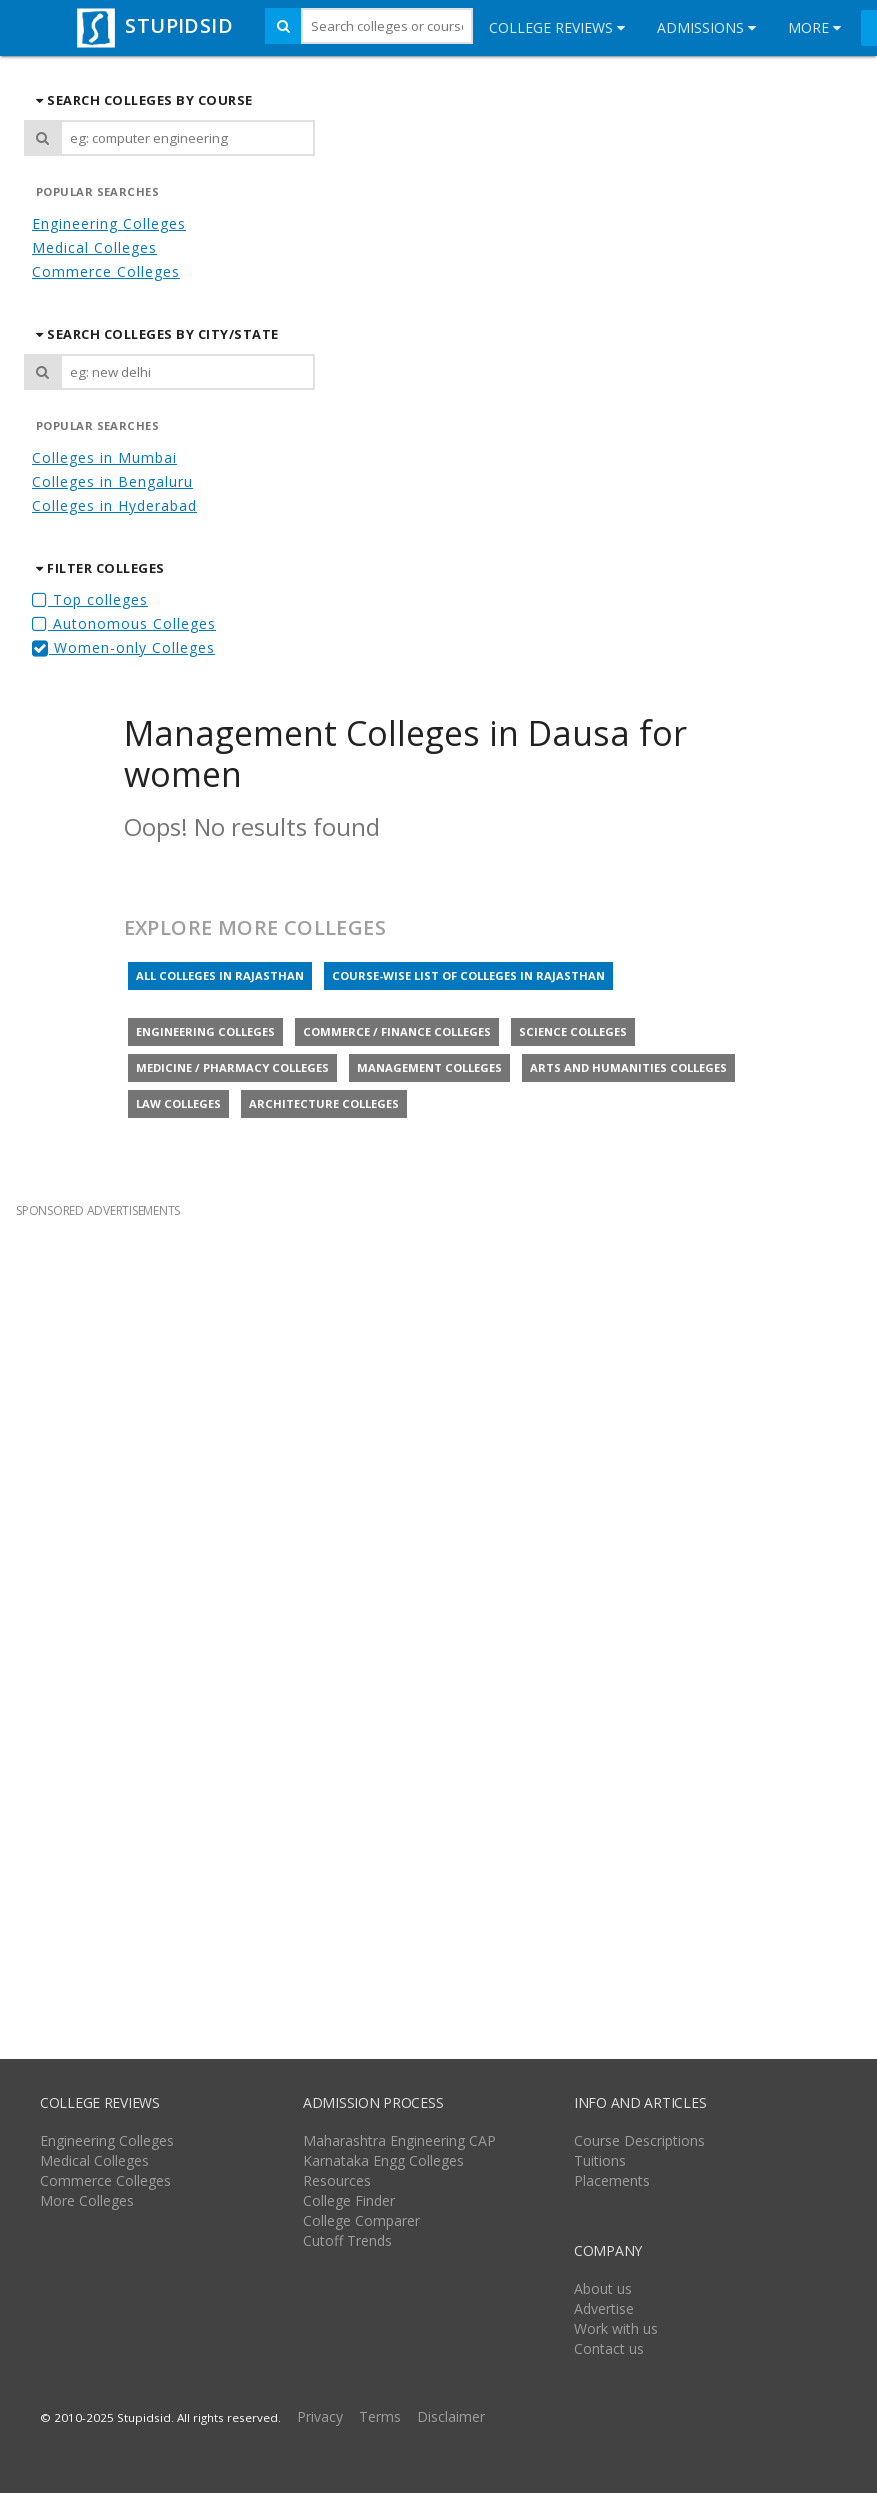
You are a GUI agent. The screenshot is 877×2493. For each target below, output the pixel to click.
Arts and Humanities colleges (628, 1067)
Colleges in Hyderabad (114, 505)
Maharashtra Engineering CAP (399, 2140)
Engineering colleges (205, 1031)
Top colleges (90, 599)
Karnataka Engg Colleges (383, 2160)
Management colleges (429, 1067)
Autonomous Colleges (124, 623)
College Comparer (361, 2220)
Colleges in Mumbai (104, 457)
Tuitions (600, 2160)
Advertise (604, 2308)
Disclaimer (451, 2416)
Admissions (706, 27)
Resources (337, 2180)
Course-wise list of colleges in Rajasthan (468, 975)
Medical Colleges (94, 247)
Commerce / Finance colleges (397, 1031)
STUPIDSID (152, 25)
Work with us (616, 2328)
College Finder (349, 2200)
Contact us (609, 2348)
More (814, 27)
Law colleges (178, 1103)
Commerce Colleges (106, 271)
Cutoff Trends (347, 2240)
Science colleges (573, 1031)
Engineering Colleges (109, 223)
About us (603, 2288)
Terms (380, 2416)
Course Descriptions (639, 2140)
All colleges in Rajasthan (220, 975)
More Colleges (87, 2200)
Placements (612, 2180)
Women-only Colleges (123, 647)
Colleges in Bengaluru (112, 481)
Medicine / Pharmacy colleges (232, 1067)
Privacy (320, 2416)
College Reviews (557, 27)
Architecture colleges (324, 1103)
